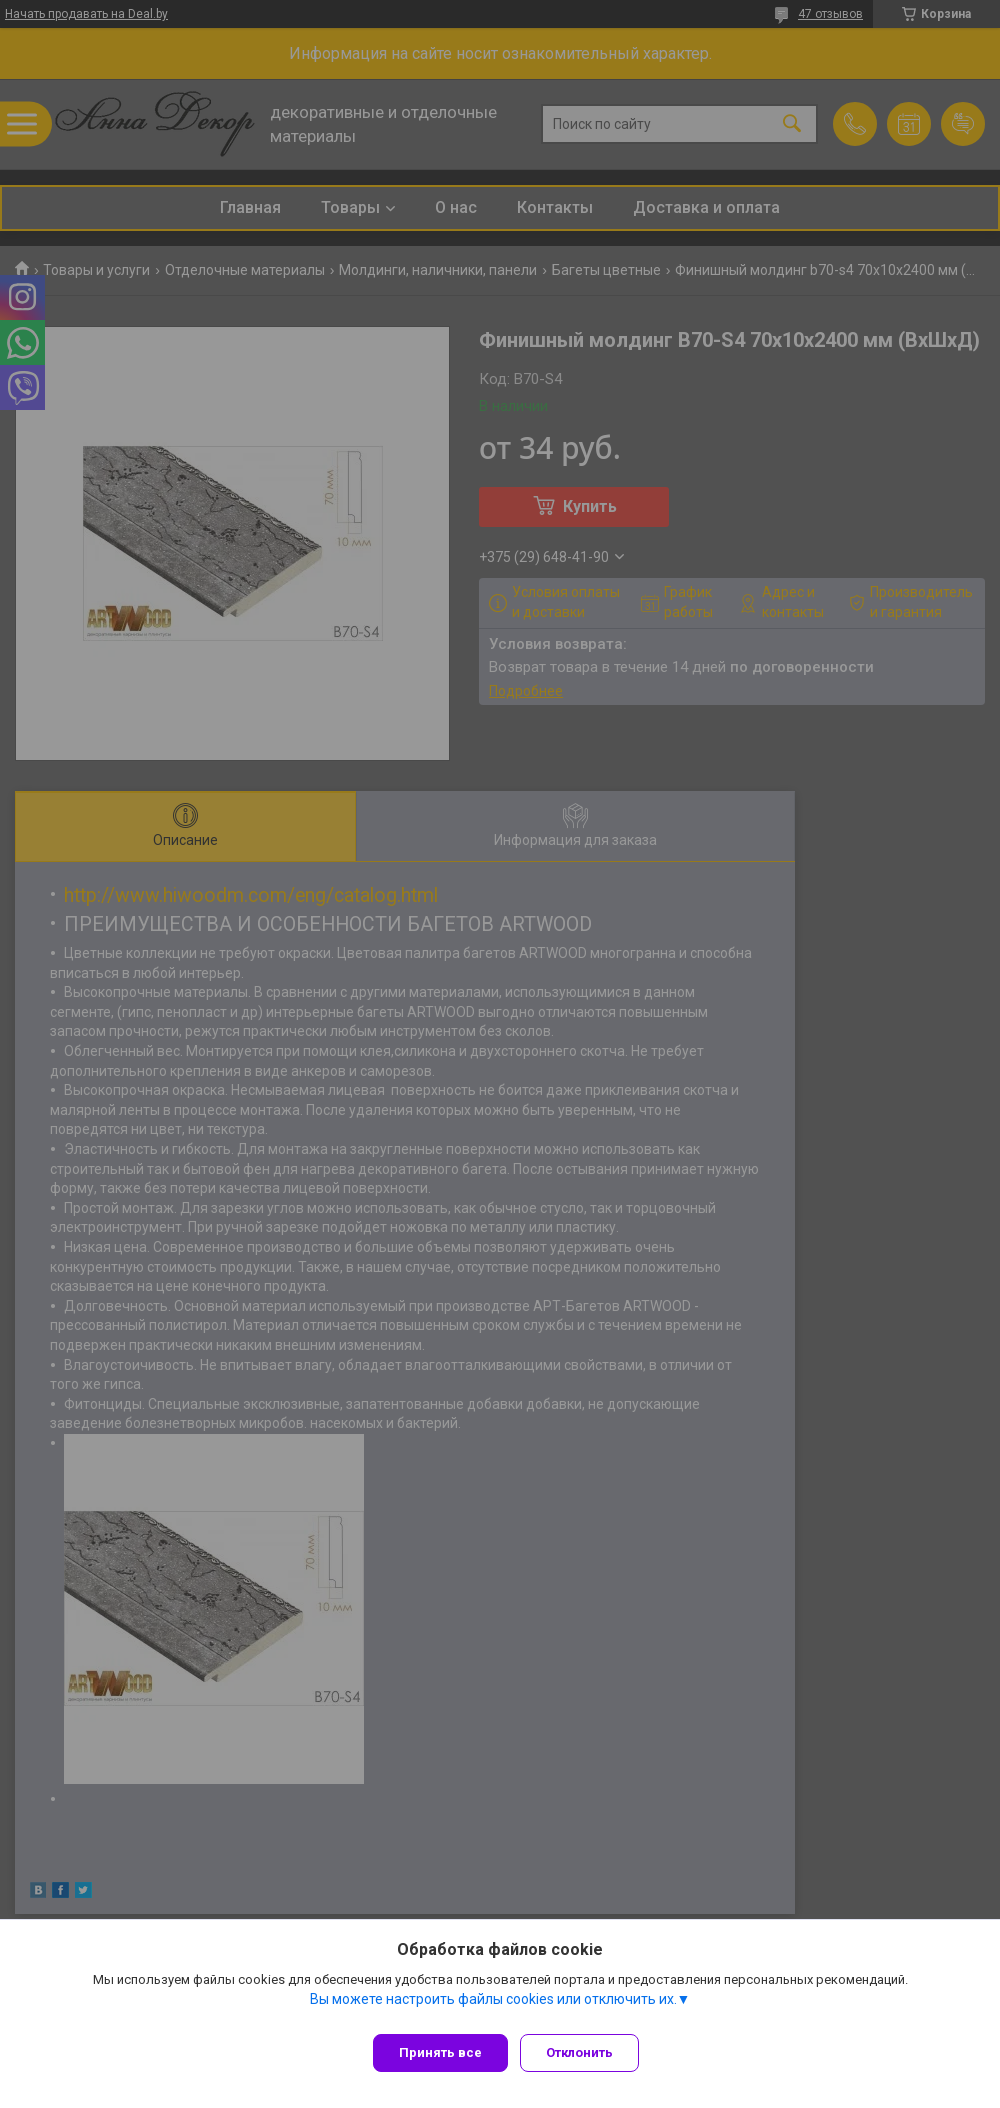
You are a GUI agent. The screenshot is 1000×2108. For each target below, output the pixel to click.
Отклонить (587, 2052)
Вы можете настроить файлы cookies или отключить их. (493, 2007)
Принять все (440, 2052)
